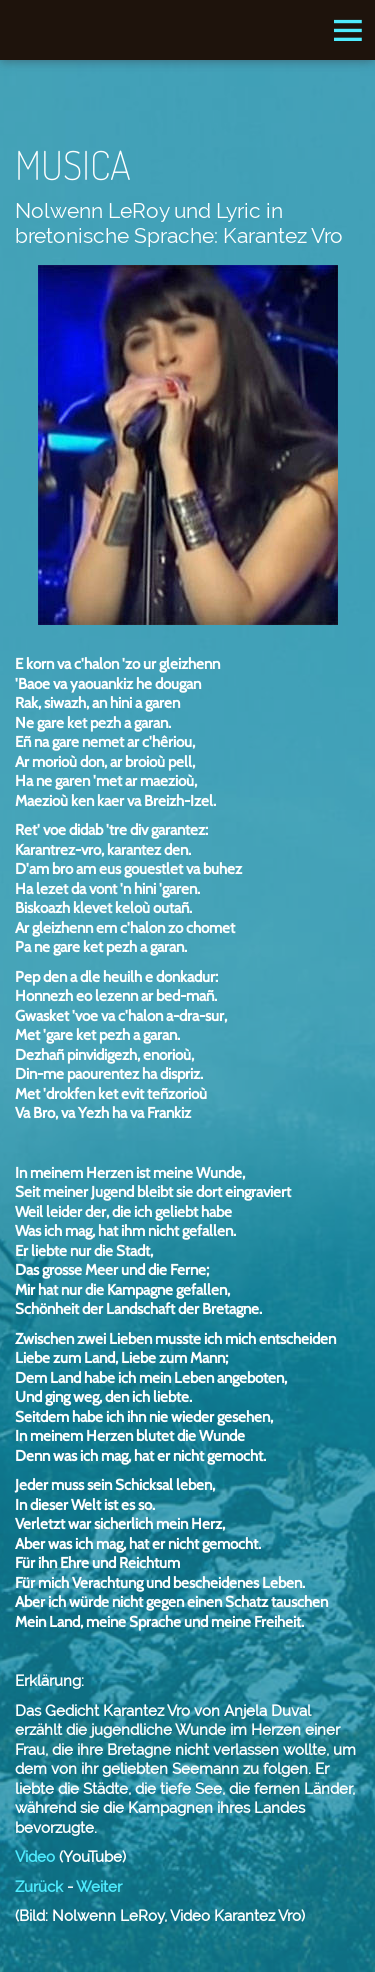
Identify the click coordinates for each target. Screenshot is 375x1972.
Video (35, 1857)
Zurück (39, 1887)
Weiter (99, 1887)
